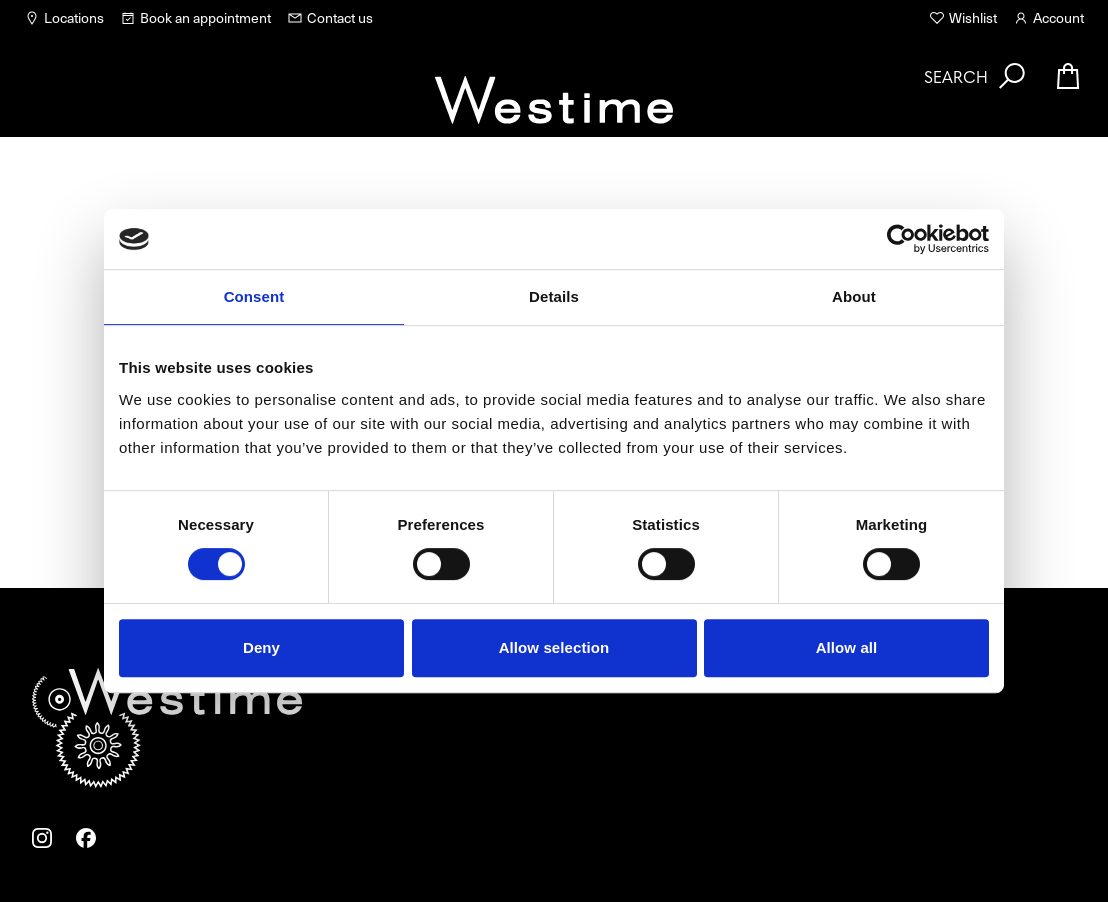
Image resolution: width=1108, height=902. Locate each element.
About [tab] (854, 296)
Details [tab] (554, 296)
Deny (261, 647)
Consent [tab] (254, 296)
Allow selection (554, 647)
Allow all (847, 647)
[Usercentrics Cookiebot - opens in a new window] (901, 239)
